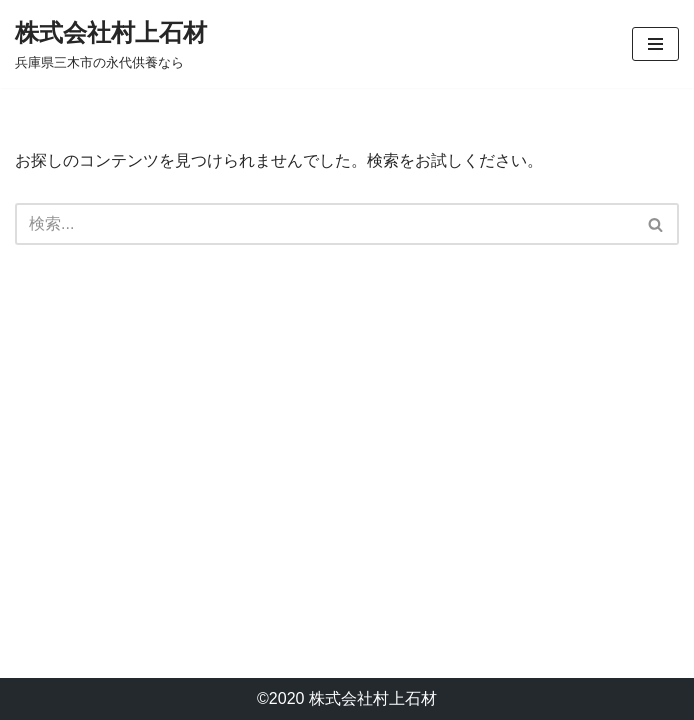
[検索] (324, 224)
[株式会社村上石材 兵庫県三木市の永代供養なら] (111, 44)
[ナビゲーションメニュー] (655, 44)
